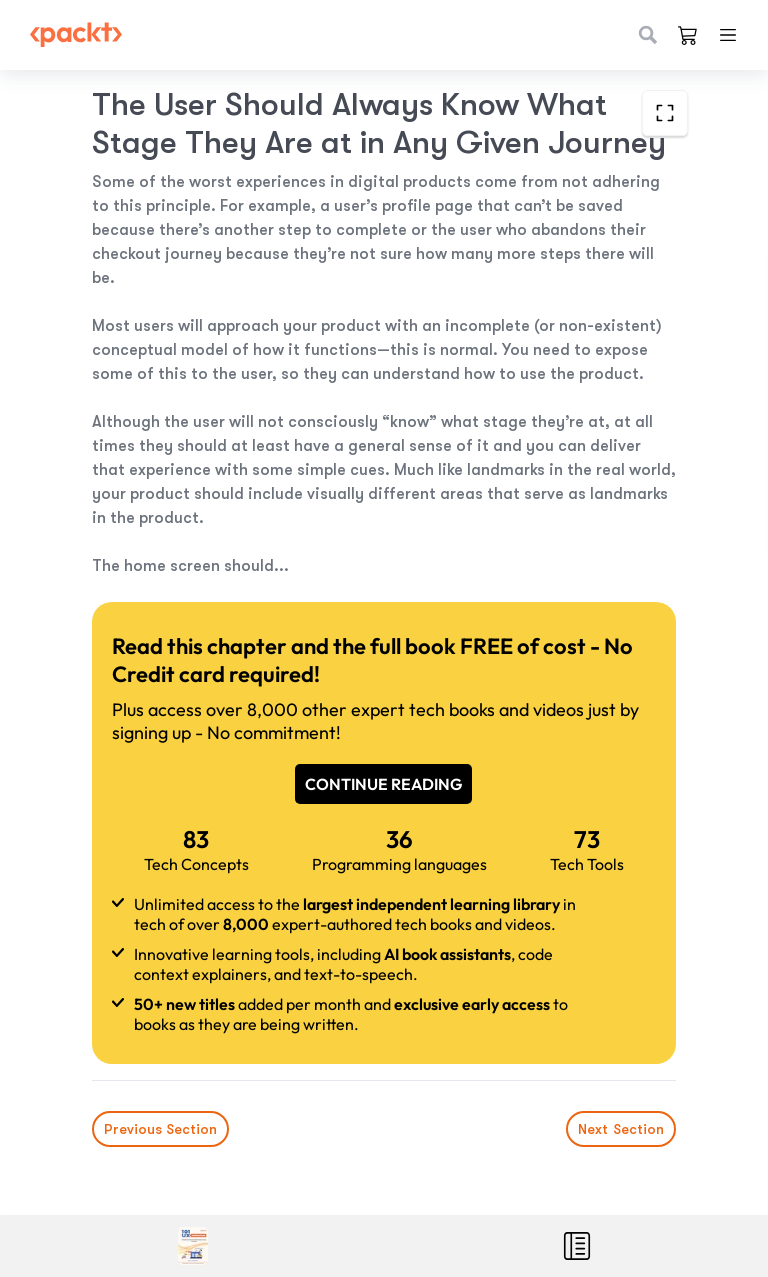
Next (621, 1129)
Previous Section (160, 1129)
